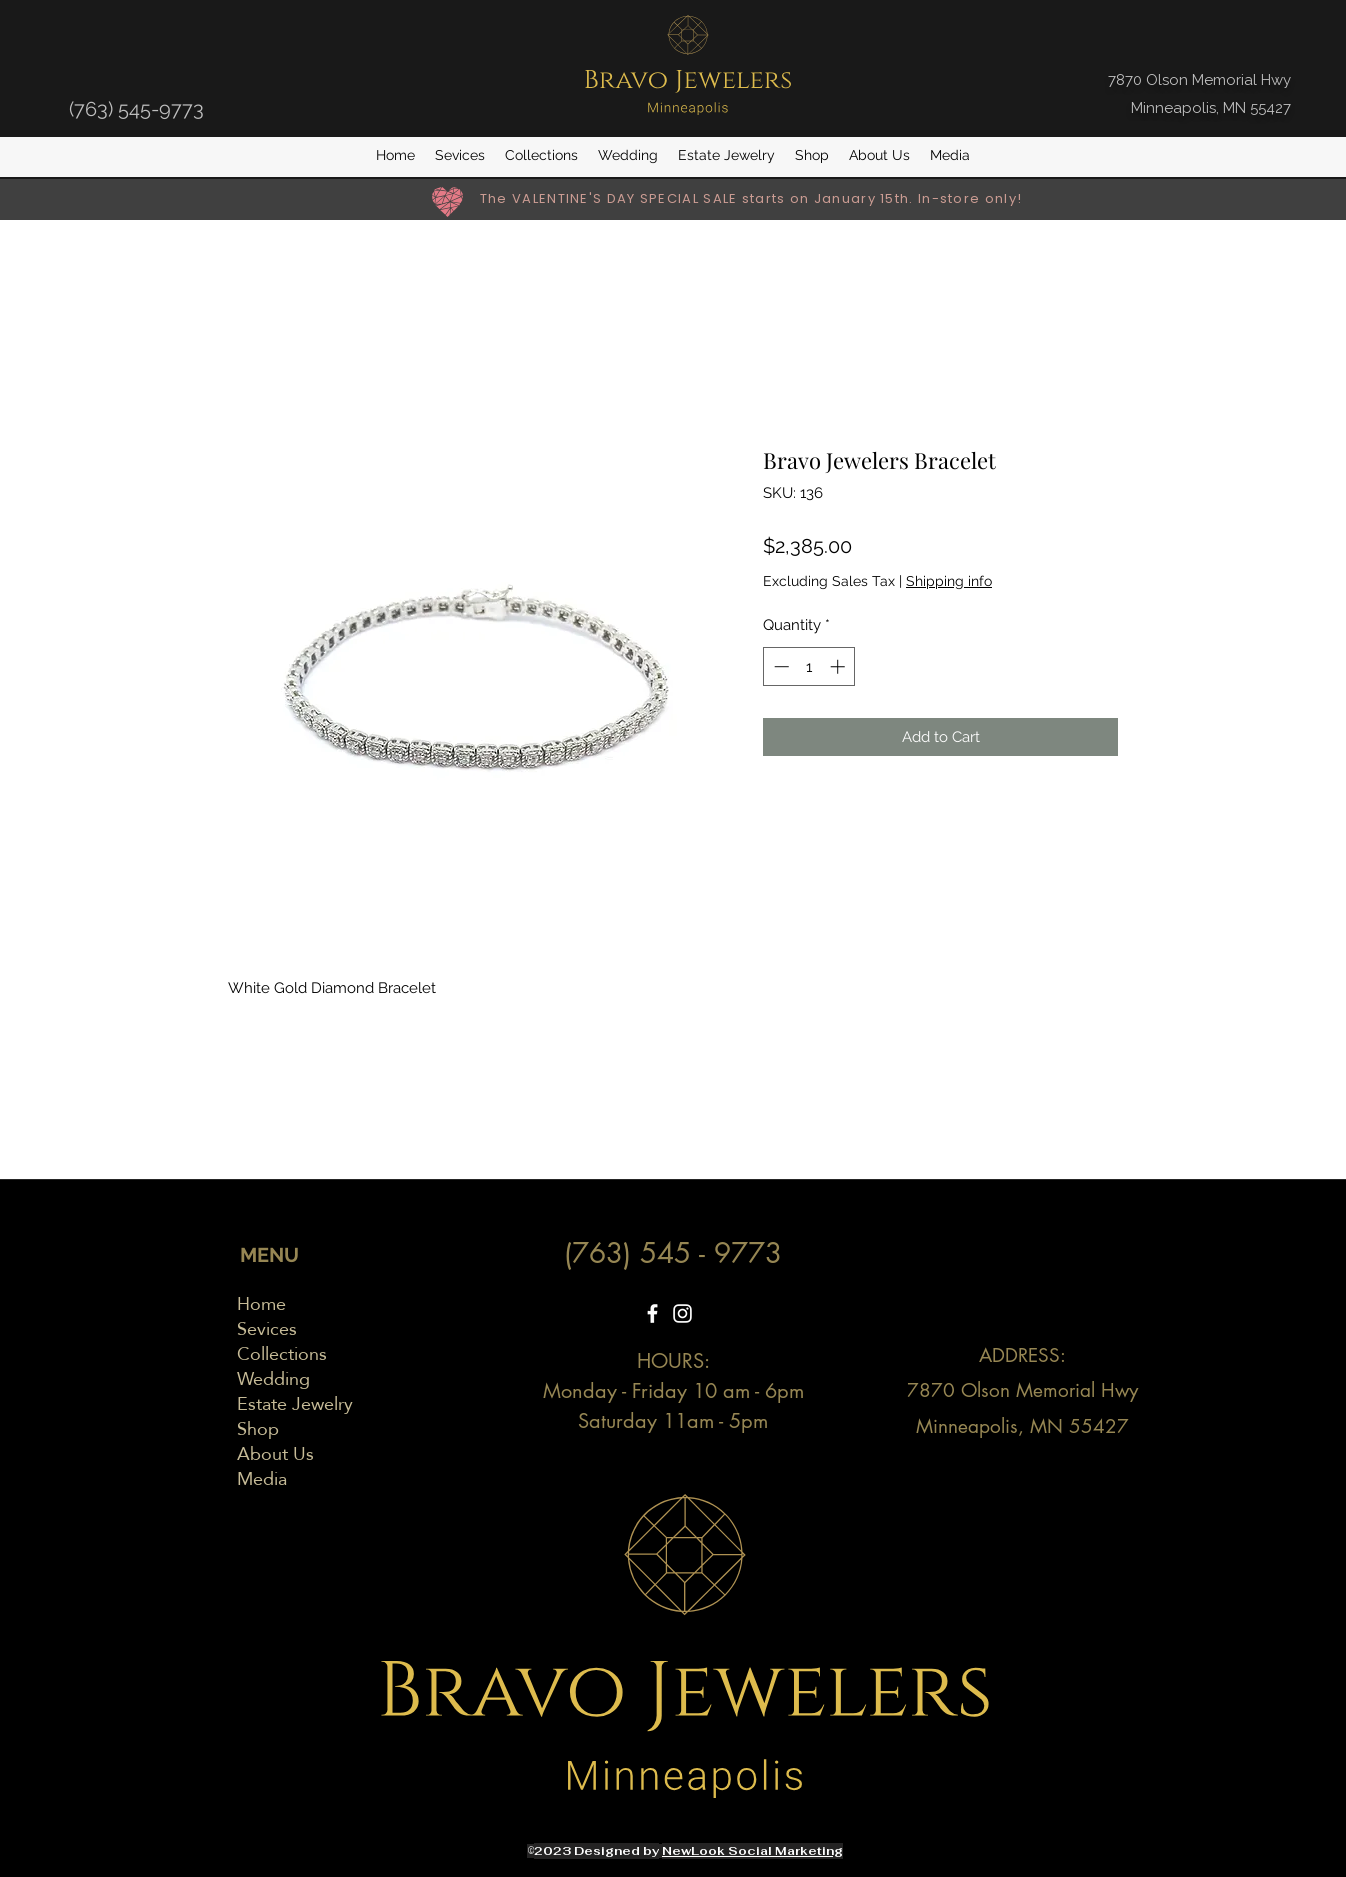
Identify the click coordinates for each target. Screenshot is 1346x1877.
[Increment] (839, 666)
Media (262, 1478)
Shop (258, 1428)
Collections (282, 1353)
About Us (275, 1453)
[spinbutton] (809, 666)
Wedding (273, 1378)
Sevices (267, 1328)
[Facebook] (652, 1313)
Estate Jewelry (295, 1403)
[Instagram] (682, 1313)
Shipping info (949, 581)
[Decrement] (779, 666)
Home (261, 1303)
